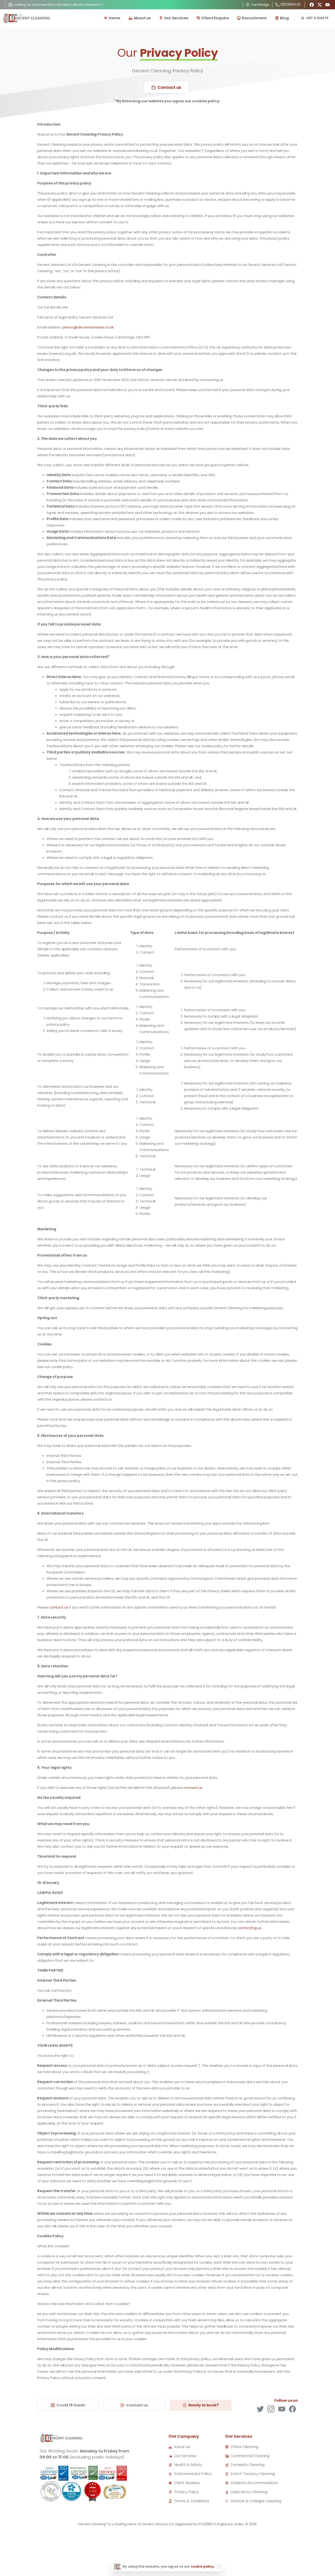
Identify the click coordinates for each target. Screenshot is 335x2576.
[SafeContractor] (83, 2484)
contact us (59, 1607)
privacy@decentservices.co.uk (88, 327)
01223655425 (288, 4)
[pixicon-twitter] (260, 2412)
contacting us (249, 1927)
